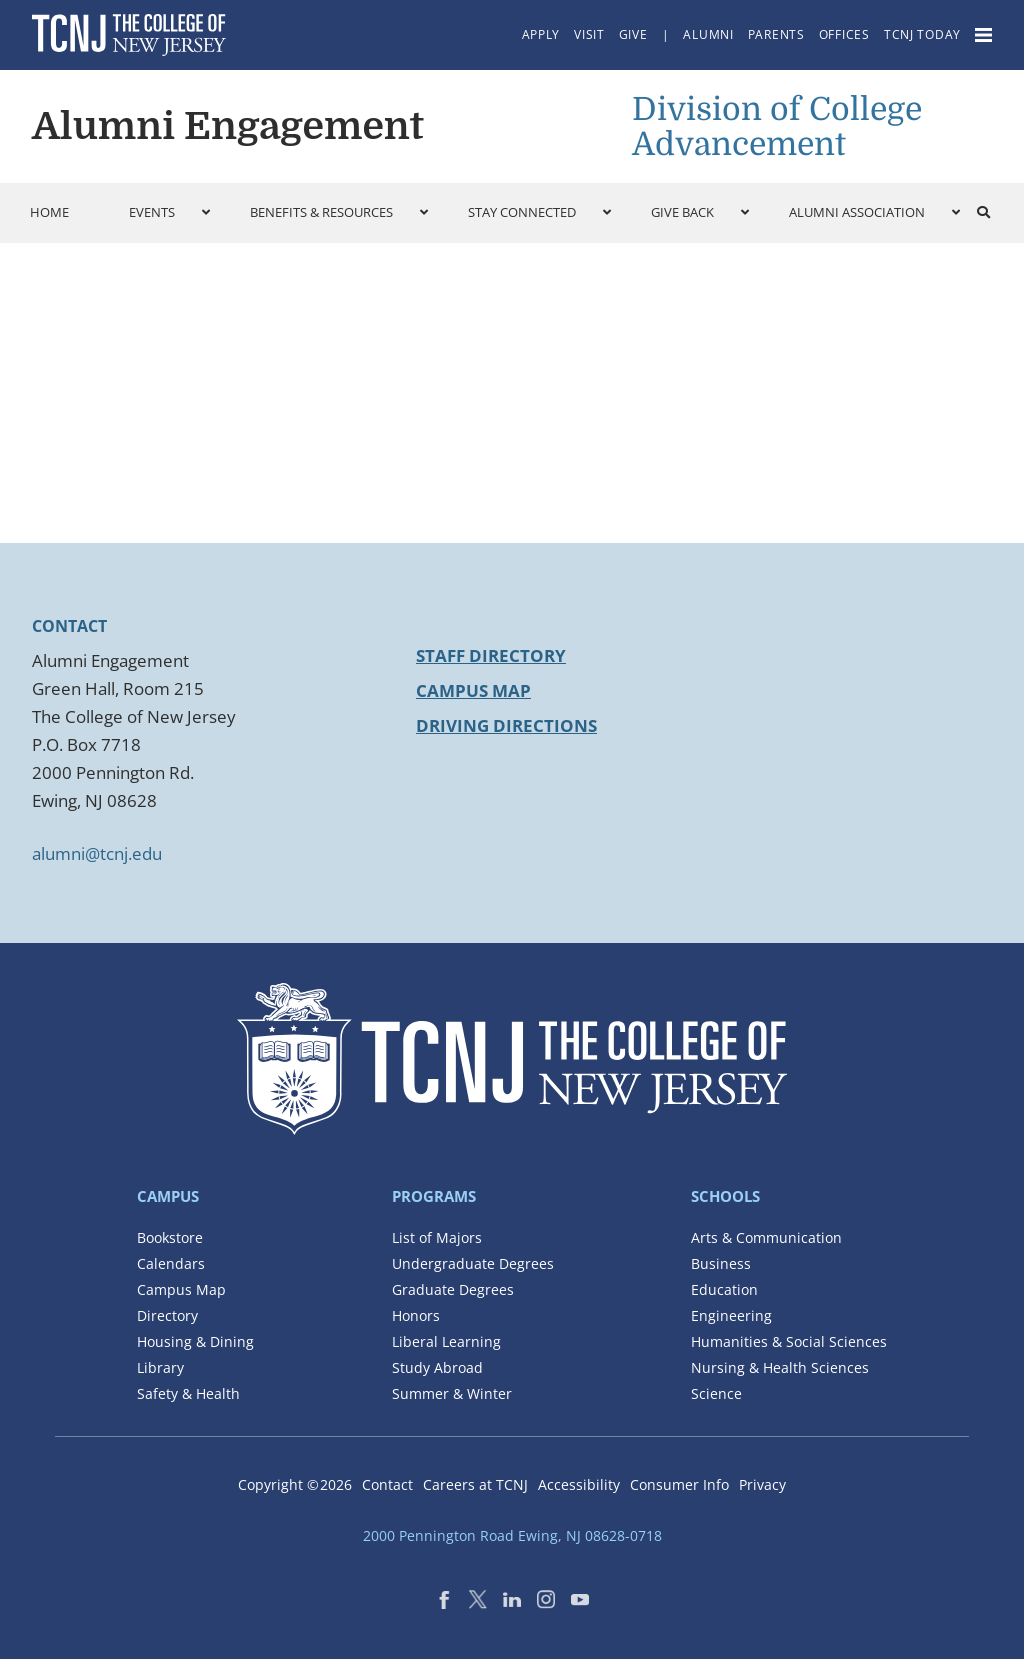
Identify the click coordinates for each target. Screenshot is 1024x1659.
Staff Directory (491, 655)
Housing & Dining (195, 1341)
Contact (387, 1484)
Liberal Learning (446, 1341)
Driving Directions (506, 725)
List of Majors (437, 1237)
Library (160, 1367)
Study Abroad (437, 1367)
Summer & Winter (452, 1393)
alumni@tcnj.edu (97, 853)
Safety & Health (188, 1393)
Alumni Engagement (228, 126)
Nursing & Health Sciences (780, 1367)
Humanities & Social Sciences (789, 1341)
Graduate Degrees (453, 1289)
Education (724, 1289)
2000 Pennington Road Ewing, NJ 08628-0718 (512, 1535)
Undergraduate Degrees (473, 1263)
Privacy (762, 1484)
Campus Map (473, 690)
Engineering (731, 1315)
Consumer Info (679, 1484)
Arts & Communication (766, 1237)
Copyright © (295, 1484)
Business (721, 1263)
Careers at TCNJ (475, 1484)
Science (716, 1393)
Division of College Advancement (777, 127)
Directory (167, 1315)
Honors (416, 1315)
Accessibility (579, 1484)
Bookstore (170, 1237)
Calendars (171, 1263)
